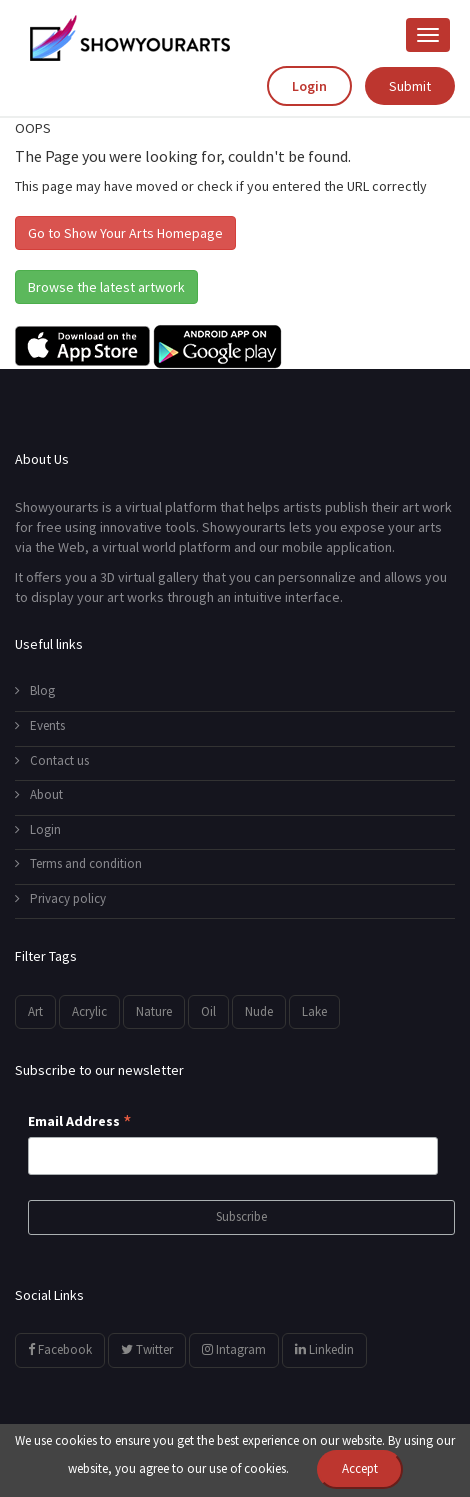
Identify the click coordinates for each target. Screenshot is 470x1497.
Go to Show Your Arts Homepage (125, 233)
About (39, 794)
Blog (35, 690)
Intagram (234, 1349)
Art (35, 1011)
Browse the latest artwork (106, 287)
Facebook (60, 1349)
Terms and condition (78, 863)
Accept (360, 1468)
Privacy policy (60, 898)
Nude (259, 1011)
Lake (314, 1011)
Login (309, 86)
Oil (208, 1011)
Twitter (147, 1349)
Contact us (52, 760)
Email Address (80, 1122)
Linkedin (324, 1349)
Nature (154, 1011)
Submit (410, 86)
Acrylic (89, 1011)
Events (40, 725)
